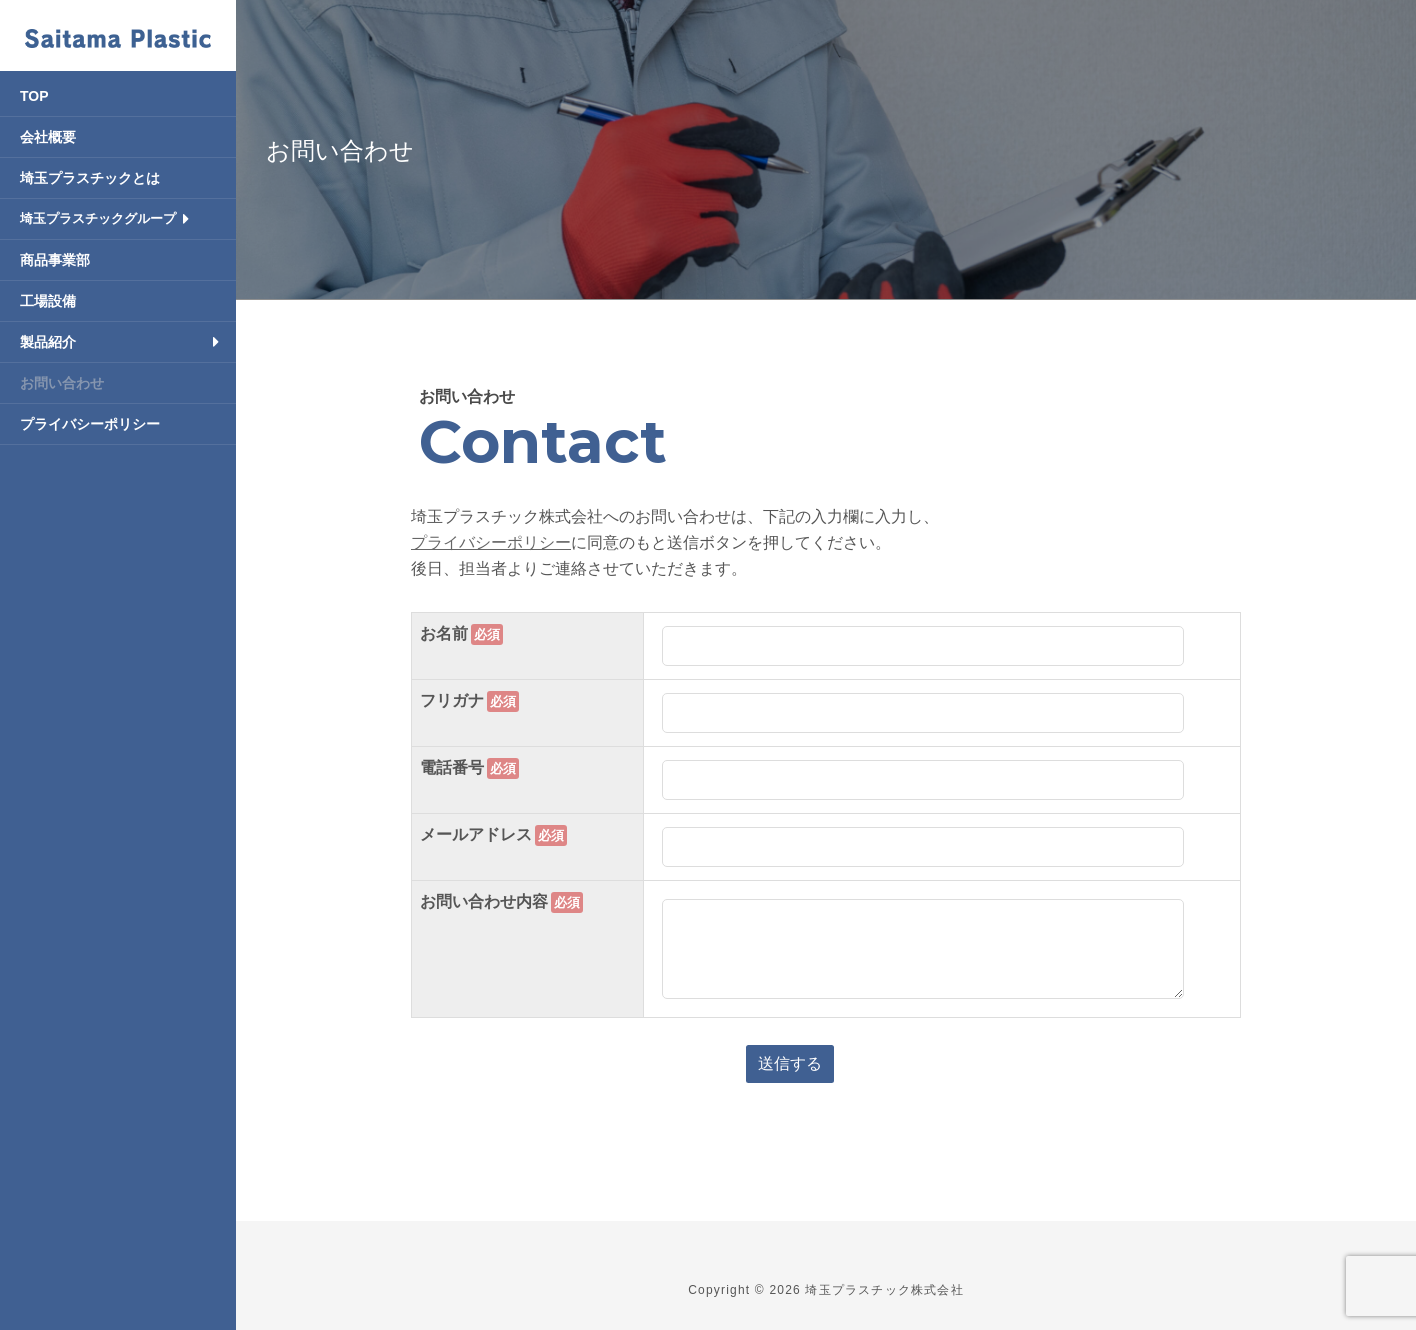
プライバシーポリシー (90, 424)
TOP (34, 96)
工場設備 (48, 301)
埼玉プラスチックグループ (98, 218)
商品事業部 (55, 260)
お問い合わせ (62, 383)
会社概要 (48, 137)
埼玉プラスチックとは (90, 178)
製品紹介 (48, 342)
